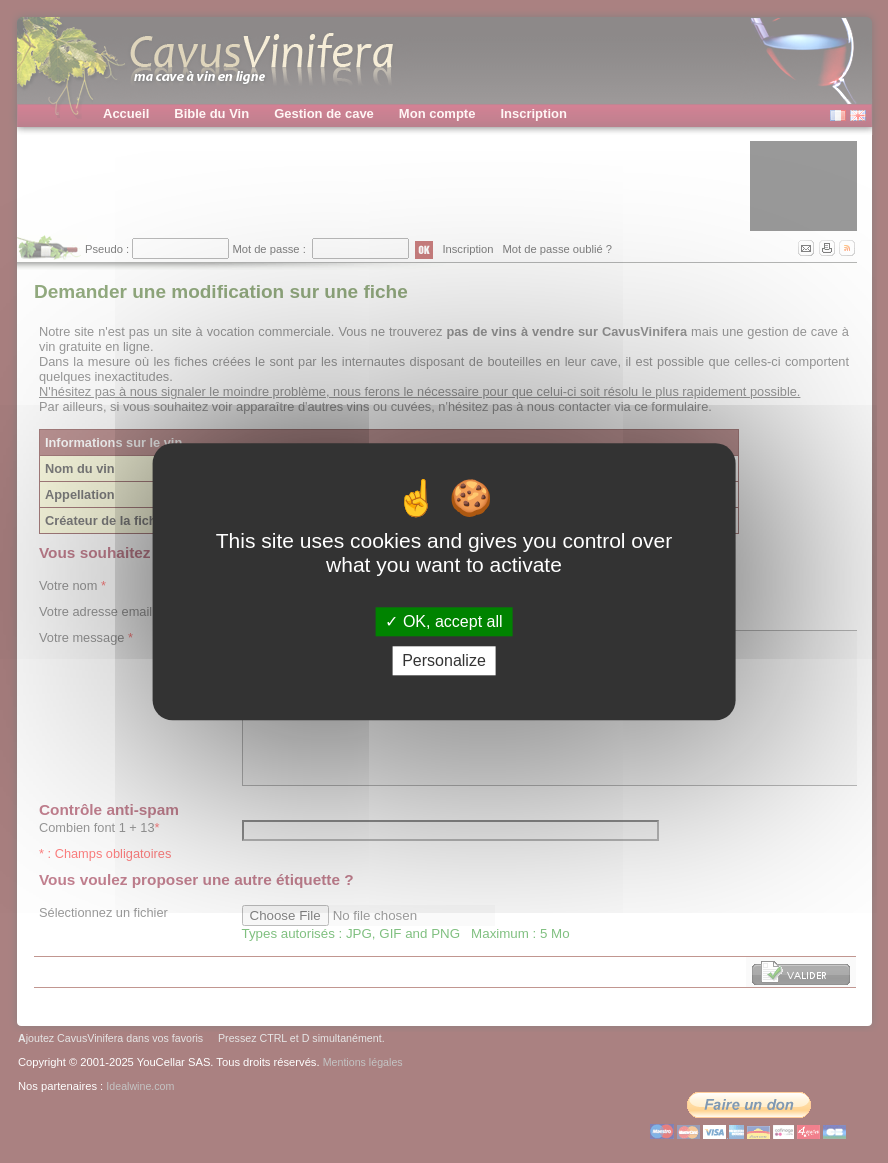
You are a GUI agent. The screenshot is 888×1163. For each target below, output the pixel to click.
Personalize (444, 660)
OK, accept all (443, 621)
